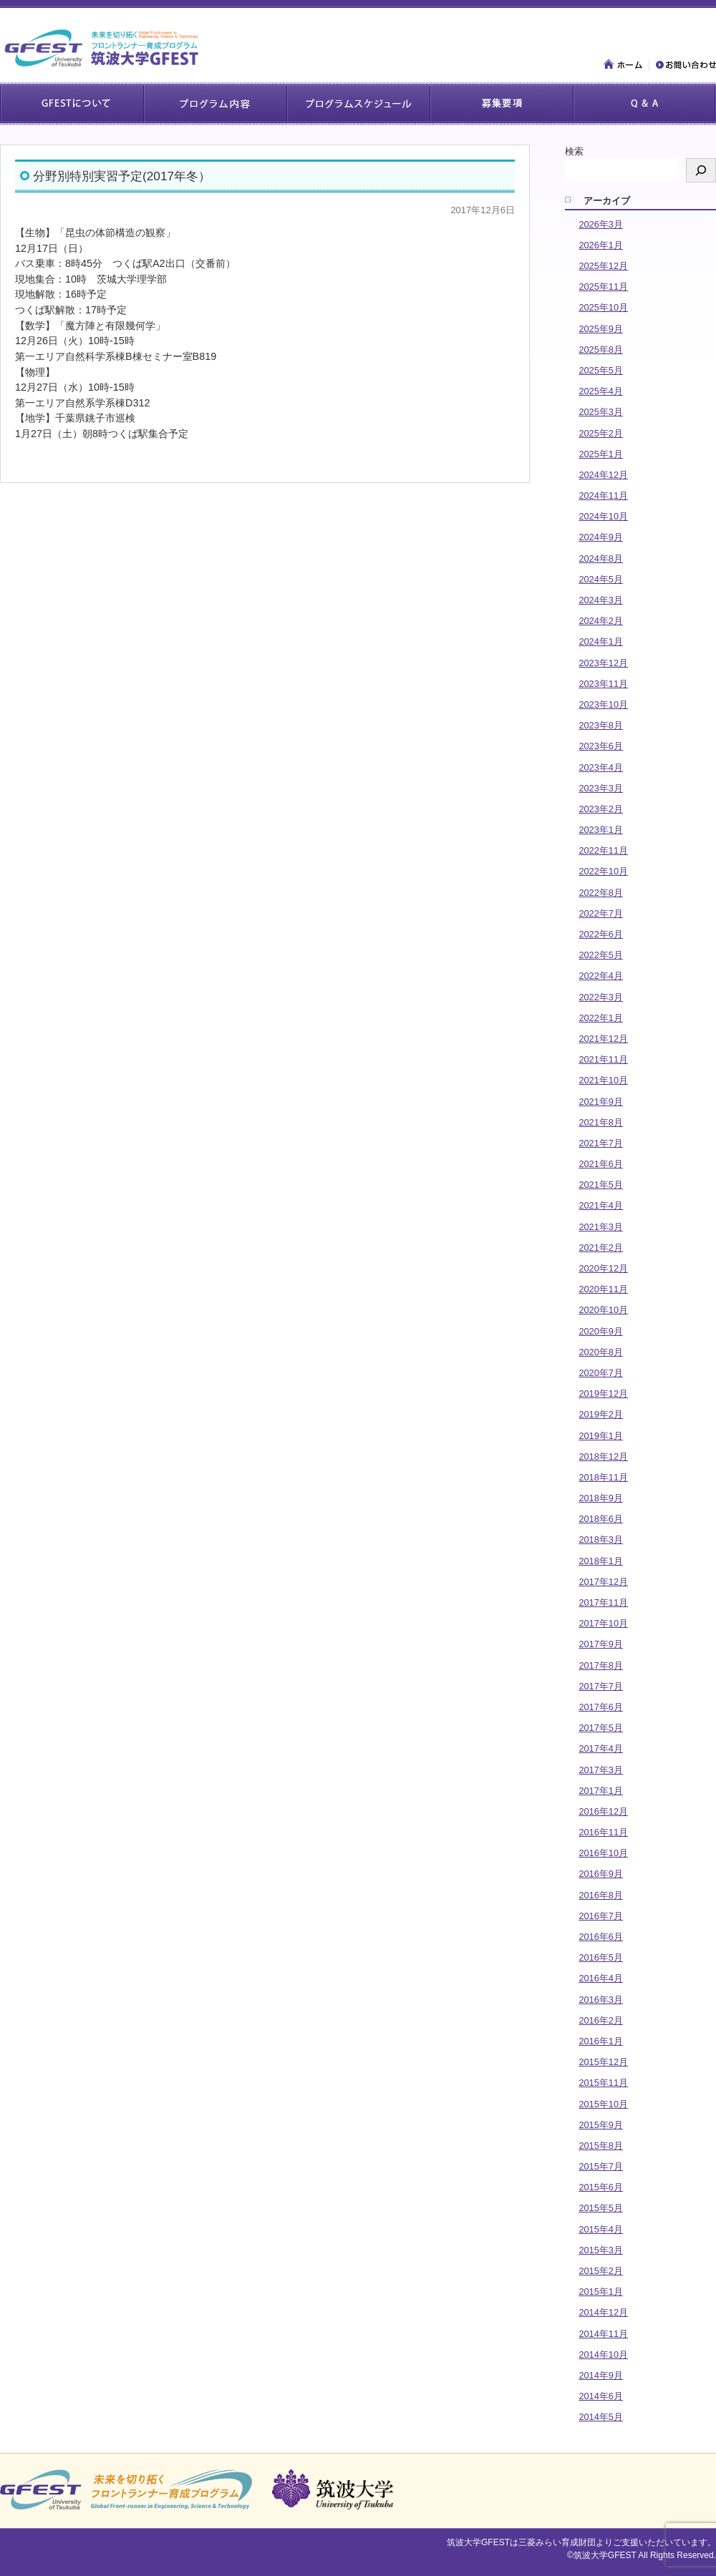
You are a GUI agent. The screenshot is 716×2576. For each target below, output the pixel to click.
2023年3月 (601, 788)
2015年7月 (601, 2166)
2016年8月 (601, 1895)
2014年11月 (603, 2333)
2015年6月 (601, 2187)
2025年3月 (601, 411)
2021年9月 (601, 1101)
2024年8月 (601, 558)
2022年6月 (601, 934)
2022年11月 (603, 850)
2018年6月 (601, 1518)
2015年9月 (601, 2124)
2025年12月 (603, 265)
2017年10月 (603, 1623)
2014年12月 (603, 2312)
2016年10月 (603, 1853)
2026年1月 (601, 245)
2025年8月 (601, 349)
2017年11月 (603, 1602)
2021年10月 (603, 1080)
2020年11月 (603, 1289)
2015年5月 (601, 2207)
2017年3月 (601, 1770)
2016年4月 (601, 1978)
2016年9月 (601, 1873)
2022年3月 (601, 997)
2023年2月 (601, 809)
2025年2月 (601, 433)
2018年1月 (601, 1561)
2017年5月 (601, 1727)
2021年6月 (601, 1163)
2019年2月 (601, 1414)
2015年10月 (603, 2104)
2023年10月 (603, 704)
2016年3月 (601, 1999)
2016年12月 (603, 1811)
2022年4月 (601, 975)
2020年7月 (601, 1372)
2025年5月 (601, 370)
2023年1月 (601, 829)
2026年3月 (601, 224)
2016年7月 (601, 1916)
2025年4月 (601, 391)
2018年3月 (601, 1539)
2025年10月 (603, 307)
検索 (574, 151)
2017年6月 (601, 1707)
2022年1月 (601, 1018)
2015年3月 (601, 2250)
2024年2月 (601, 620)
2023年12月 (603, 663)
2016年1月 (601, 2041)
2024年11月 (603, 495)
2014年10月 (603, 2354)
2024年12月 (603, 474)
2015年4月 (601, 2229)
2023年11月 (603, 683)
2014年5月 (601, 2416)
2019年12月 (603, 1393)
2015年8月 (601, 2145)
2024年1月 (601, 641)
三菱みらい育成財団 (557, 2542)
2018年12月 (603, 1456)
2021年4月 (601, 1205)
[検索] (701, 170)
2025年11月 (603, 286)
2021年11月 (603, 1059)
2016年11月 (603, 1832)
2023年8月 (601, 725)
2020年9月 (601, 1331)
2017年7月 (601, 1686)
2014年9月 (601, 2375)
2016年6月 (601, 1936)
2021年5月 (601, 1184)
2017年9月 (601, 1644)
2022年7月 (601, 913)
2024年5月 (601, 579)
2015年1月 (601, 2291)
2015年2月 (601, 2270)
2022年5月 (601, 955)
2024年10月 (603, 516)
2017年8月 (601, 1665)
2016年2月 (601, 2020)
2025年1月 (601, 454)
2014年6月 (601, 2396)
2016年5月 (601, 1957)
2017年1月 (601, 1790)
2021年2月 (601, 1247)
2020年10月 (603, 1309)
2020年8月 (601, 1352)
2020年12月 (603, 1268)
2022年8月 (601, 892)
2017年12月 (603, 1581)
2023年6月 (601, 746)
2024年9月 (601, 537)
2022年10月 (603, 871)
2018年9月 (601, 1498)
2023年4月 (601, 767)
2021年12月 (603, 1038)
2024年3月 (601, 600)
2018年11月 (603, 1477)
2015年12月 (603, 2062)
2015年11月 (603, 2082)
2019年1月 (601, 1435)
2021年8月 (601, 1122)
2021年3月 (601, 1226)
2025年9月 (601, 328)
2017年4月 (601, 1748)
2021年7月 (601, 1143)
